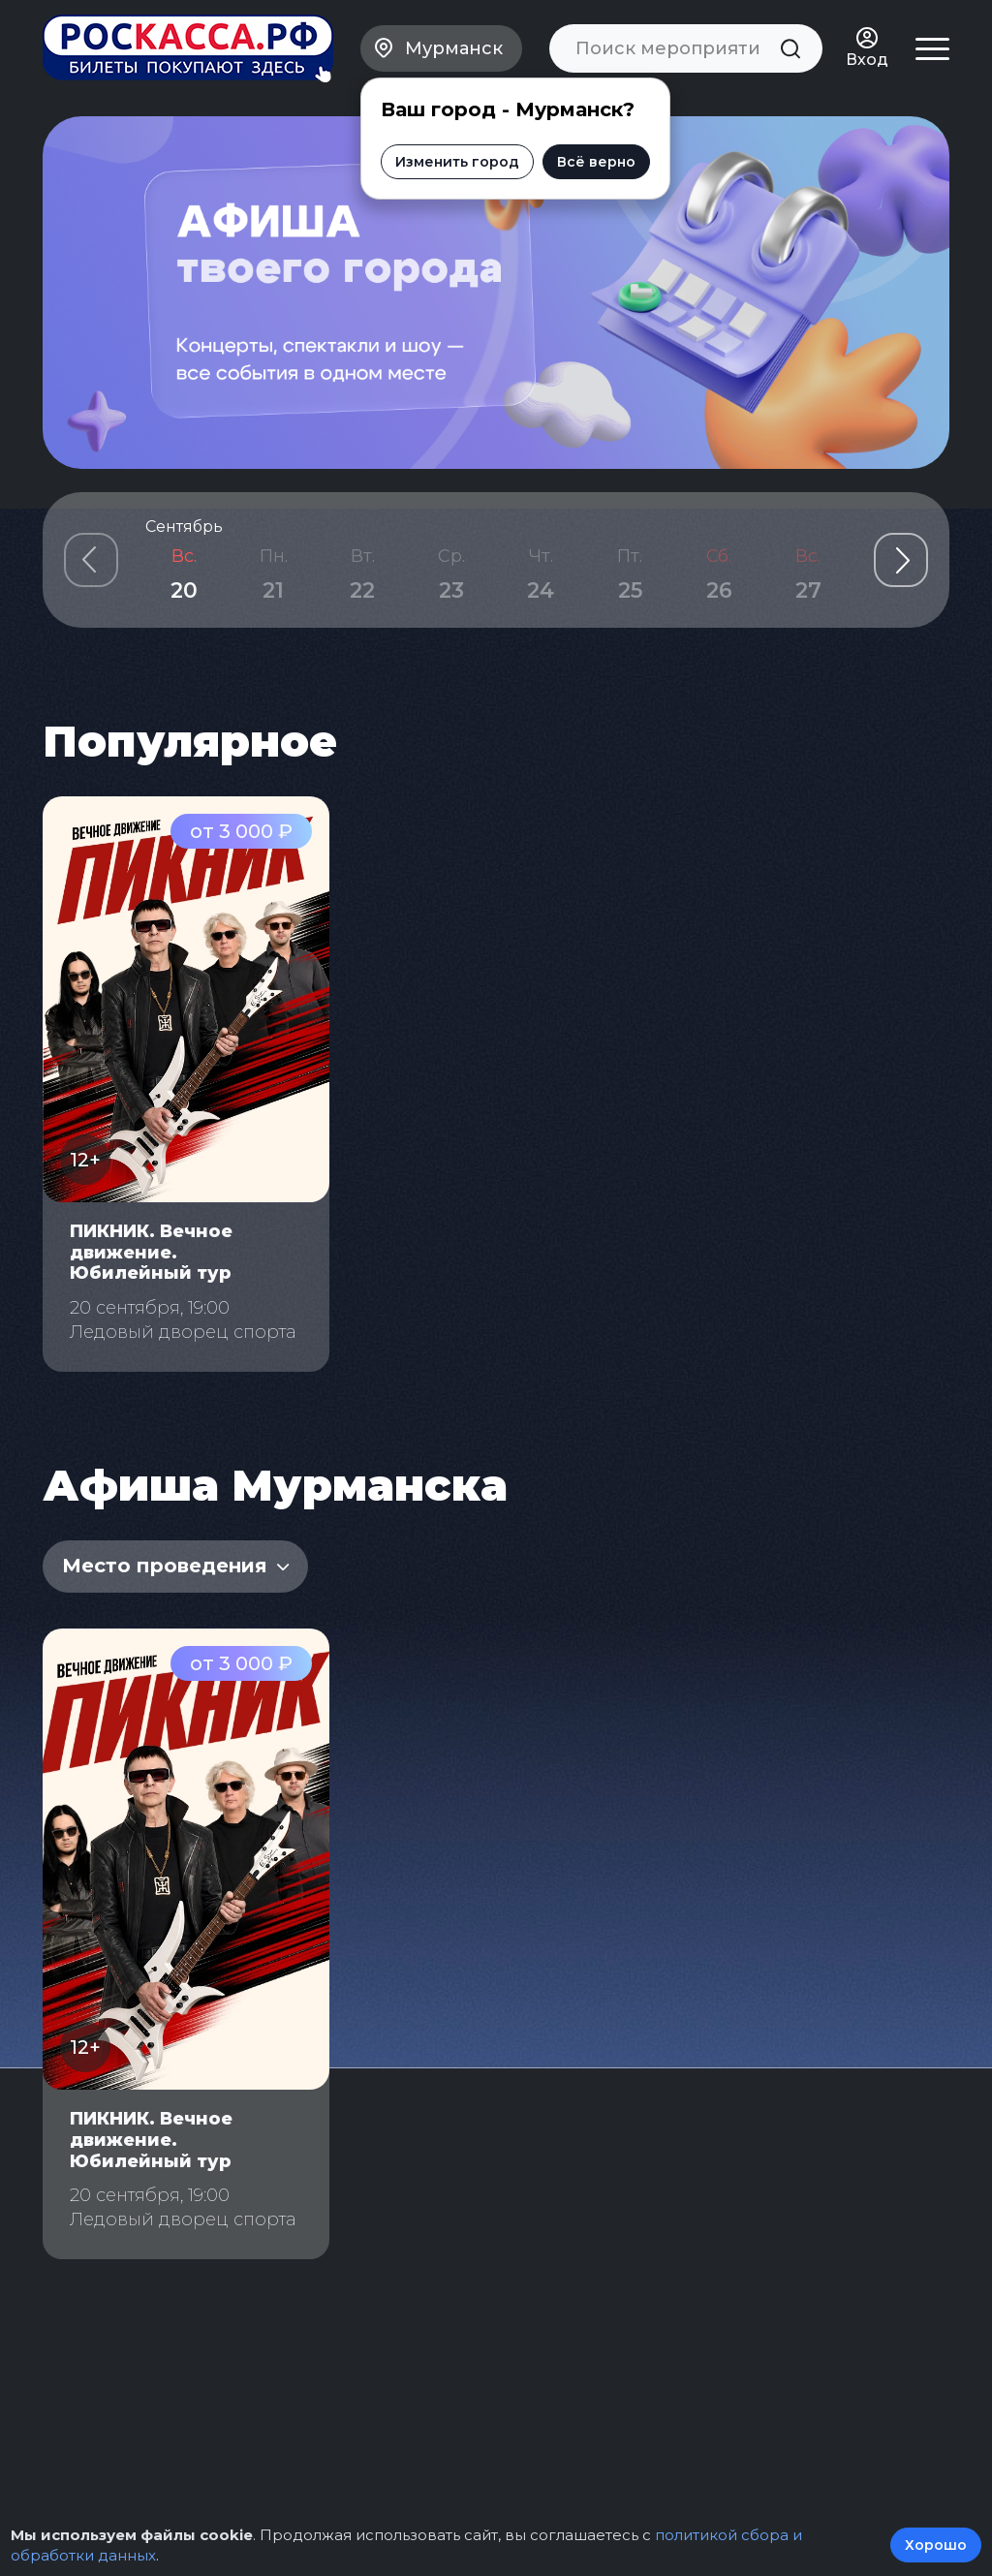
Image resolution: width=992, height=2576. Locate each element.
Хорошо (936, 2545)
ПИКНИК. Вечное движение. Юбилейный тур (151, 1252)
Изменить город (457, 162)
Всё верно (596, 162)
